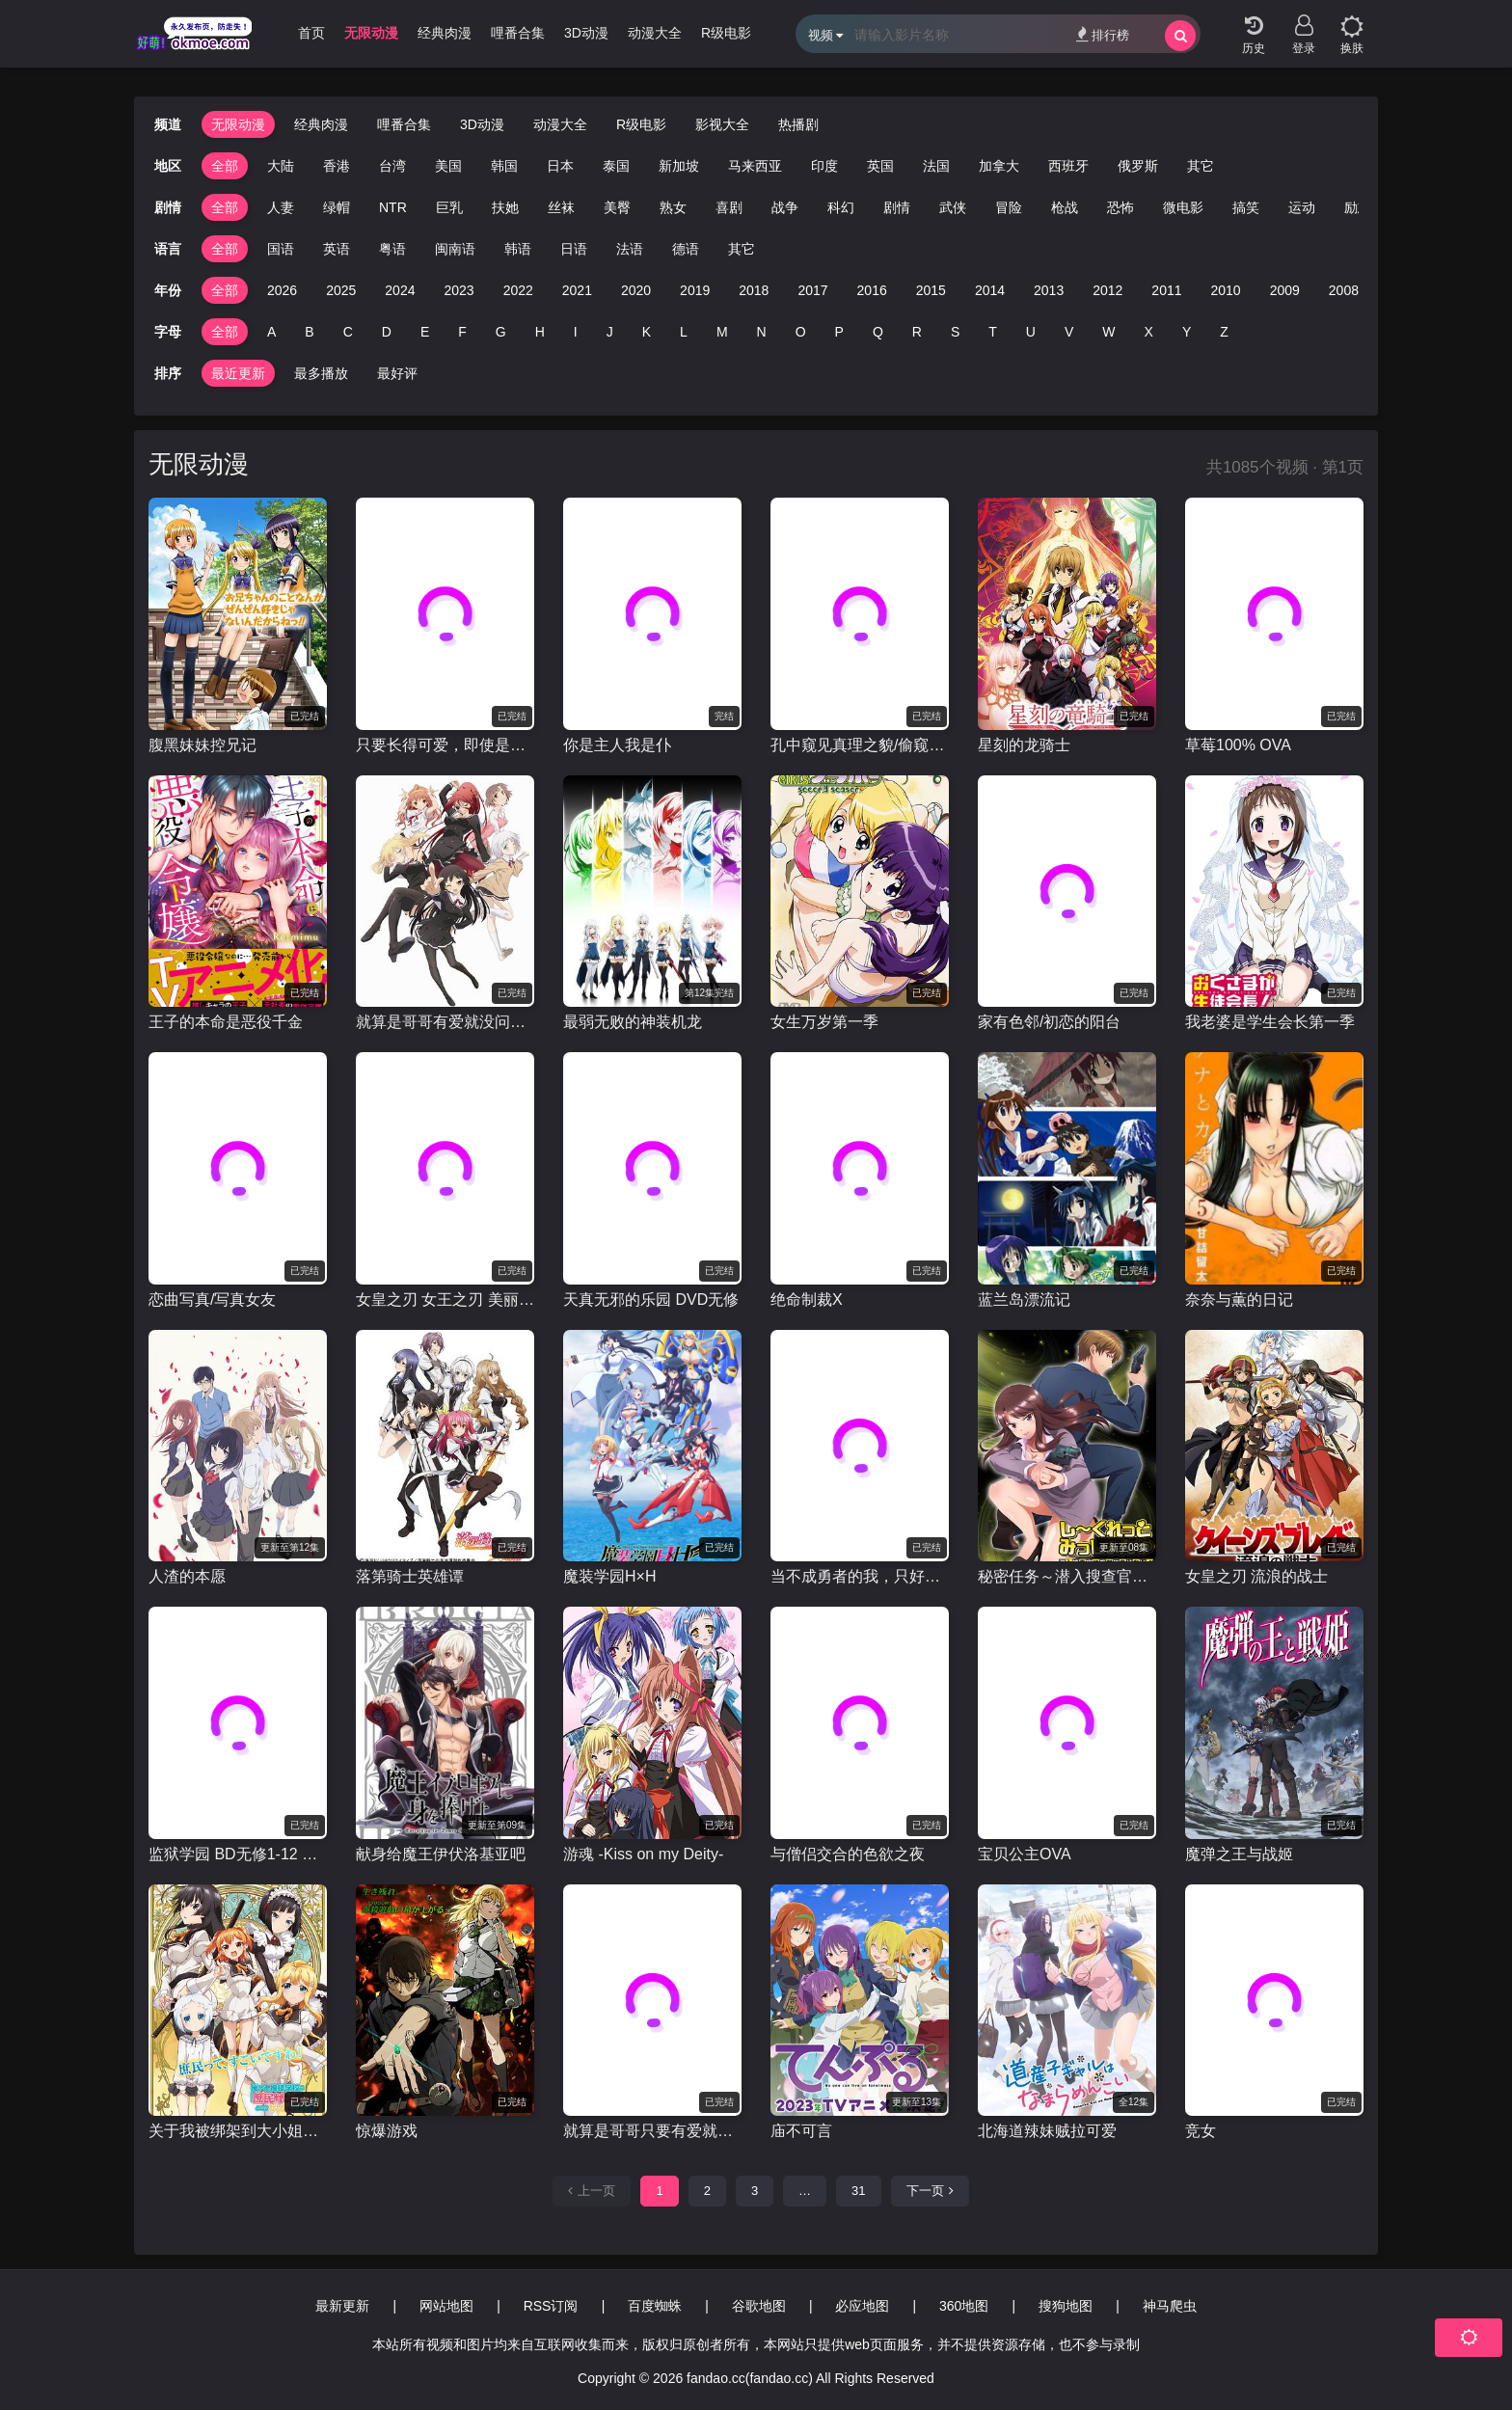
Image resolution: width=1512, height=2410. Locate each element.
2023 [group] (458, 290)
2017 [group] (812, 290)
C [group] (348, 331)
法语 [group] (629, 249)
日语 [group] (573, 249)
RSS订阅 (551, 2306)
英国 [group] (880, 166)
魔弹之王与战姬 (1239, 1854)
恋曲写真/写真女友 (212, 1299)
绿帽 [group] (336, 207)
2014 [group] (990, 290)
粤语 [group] (392, 249)
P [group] (839, 331)
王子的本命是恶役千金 (225, 1022)
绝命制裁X (806, 1299)
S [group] (955, 331)
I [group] (576, 331)
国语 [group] (280, 249)
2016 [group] (872, 290)
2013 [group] (1049, 290)
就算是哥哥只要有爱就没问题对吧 (652, 2131)
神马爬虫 (1170, 2306)
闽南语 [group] (455, 249)
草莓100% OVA (1238, 745)
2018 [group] (754, 290)
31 (858, 2190)
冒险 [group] (1008, 207)
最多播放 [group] (321, 373)
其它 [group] (1200, 166)
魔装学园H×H (609, 1576)
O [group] (801, 331)
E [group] (424, 331)
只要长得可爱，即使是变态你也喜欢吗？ (445, 745)
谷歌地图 (759, 2306)
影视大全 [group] (722, 124)
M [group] (722, 331)
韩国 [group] (504, 166)
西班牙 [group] (1068, 166)
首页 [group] (311, 33)
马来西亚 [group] (755, 166)
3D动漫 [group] (586, 33)
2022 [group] (518, 290)
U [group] (1031, 331)
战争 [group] (784, 207)
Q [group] (878, 331)
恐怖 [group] (1120, 207)
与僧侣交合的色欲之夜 (847, 1854)
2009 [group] (1285, 290)
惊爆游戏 (387, 2131)
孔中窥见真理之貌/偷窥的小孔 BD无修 (859, 745)
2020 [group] (636, 290)
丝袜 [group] (561, 207)
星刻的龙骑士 (1024, 745)
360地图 (963, 2306)
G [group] (501, 331)
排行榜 (1102, 34)
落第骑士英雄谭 (410, 1576)
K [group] (646, 331)
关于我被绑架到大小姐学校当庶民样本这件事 (237, 2131)
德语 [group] (685, 249)
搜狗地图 (1066, 2306)
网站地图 (446, 2306)
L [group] (684, 331)
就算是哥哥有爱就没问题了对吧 (445, 1022)
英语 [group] (336, 249)
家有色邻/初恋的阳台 (1049, 1022)
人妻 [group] (280, 207)
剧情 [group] (896, 207)
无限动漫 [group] (371, 33)
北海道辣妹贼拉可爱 (1047, 2131)
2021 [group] (577, 290)
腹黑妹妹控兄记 (202, 745)
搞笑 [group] (1245, 207)
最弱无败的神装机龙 (632, 1022)
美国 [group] (448, 166)
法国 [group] (936, 166)
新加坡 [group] (679, 166)
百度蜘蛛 (655, 2306)
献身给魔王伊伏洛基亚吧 (441, 1854)
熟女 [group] (673, 207)
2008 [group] (1344, 290)
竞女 (1200, 2131)
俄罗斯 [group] (1138, 166)
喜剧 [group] (729, 207)
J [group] (610, 331)
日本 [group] (560, 166)
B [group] (309, 331)
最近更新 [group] (238, 373)
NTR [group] (393, 207)
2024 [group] (400, 290)
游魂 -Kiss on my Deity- (643, 1854)
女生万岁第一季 (824, 1022)
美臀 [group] (617, 207)
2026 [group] (282, 290)
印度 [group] (824, 166)
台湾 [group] (392, 166)
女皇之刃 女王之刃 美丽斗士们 (445, 1299)
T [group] (992, 331)
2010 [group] (1226, 290)
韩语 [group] (517, 249)
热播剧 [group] (798, 124)
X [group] (1149, 331)
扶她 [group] (505, 207)
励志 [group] (1357, 207)
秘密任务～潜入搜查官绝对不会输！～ (1067, 1576)
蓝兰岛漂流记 (1024, 1299)
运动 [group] (1301, 207)
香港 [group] (336, 166)
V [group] (1069, 331)
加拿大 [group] (999, 166)
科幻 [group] (840, 207)
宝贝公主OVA (1024, 1854)
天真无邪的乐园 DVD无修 (651, 1299)
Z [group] (1224, 331)
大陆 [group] (280, 166)
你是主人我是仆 (617, 745)
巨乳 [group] (449, 207)
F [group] (462, 331)
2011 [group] (1166, 290)
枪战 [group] (1064, 207)
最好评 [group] (397, 373)
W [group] (1108, 331)
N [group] (762, 331)
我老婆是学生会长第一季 (1270, 1022)
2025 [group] (341, 290)
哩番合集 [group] (518, 33)
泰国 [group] (616, 166)
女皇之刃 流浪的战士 (1256, 1576)
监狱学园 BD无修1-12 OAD (237, 1854)
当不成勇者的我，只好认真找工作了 (859, 1576)
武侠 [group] (952, 207)
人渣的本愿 (187, 1576)
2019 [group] (695, 290)
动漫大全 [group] (655, 33)
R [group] (917, 331)
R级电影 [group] (726, 33)
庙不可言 (801, 2131)
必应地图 (862, 2306)
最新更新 (342, 2306)
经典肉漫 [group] (445, 33)
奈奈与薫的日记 (1239, 1299)
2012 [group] (1107, 290)
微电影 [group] (1183, 207)
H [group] (540, 331)
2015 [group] (931, 290)
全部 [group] (224, 166)
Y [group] (1186, 331)
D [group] (387, 331)
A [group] (271, 331)
